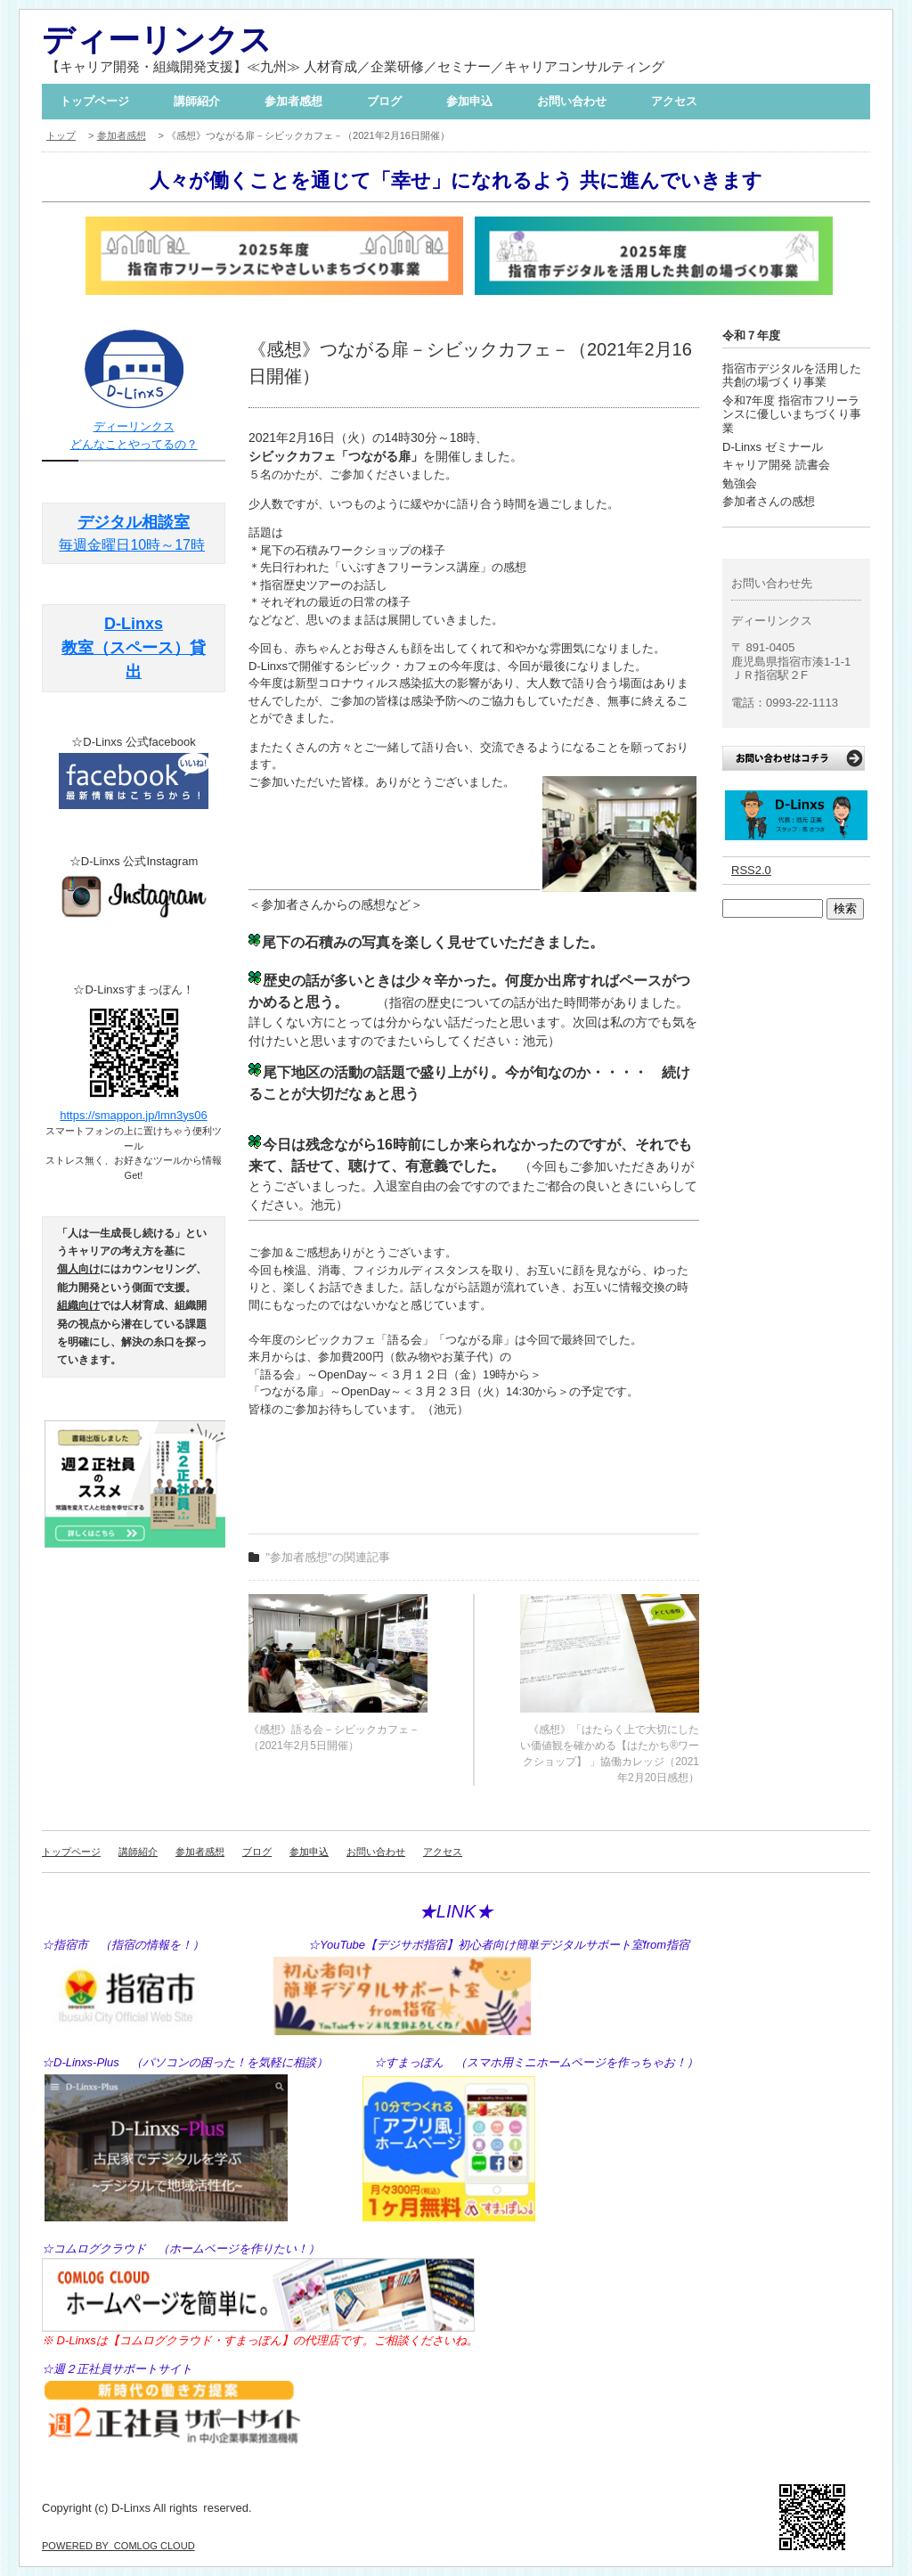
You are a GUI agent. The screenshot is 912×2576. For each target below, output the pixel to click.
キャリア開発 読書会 (776, 464)
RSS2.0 (751, 870)
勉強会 (739, 483)
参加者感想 (293, 101)
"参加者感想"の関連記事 (328, 1557)
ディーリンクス (157, 39)
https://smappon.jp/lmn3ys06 (133, 1115)
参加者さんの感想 (768, 501)
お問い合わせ (572, 101)
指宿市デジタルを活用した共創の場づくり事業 (791, 375)
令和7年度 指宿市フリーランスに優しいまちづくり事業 (791, 414)
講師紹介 (197, 101)
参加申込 (469, 101)
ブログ (384, 101)
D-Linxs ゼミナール (772, 447)
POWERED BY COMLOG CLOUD (118, 2545)
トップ (61, 135)
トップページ (94, 101)
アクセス (674, 101)
